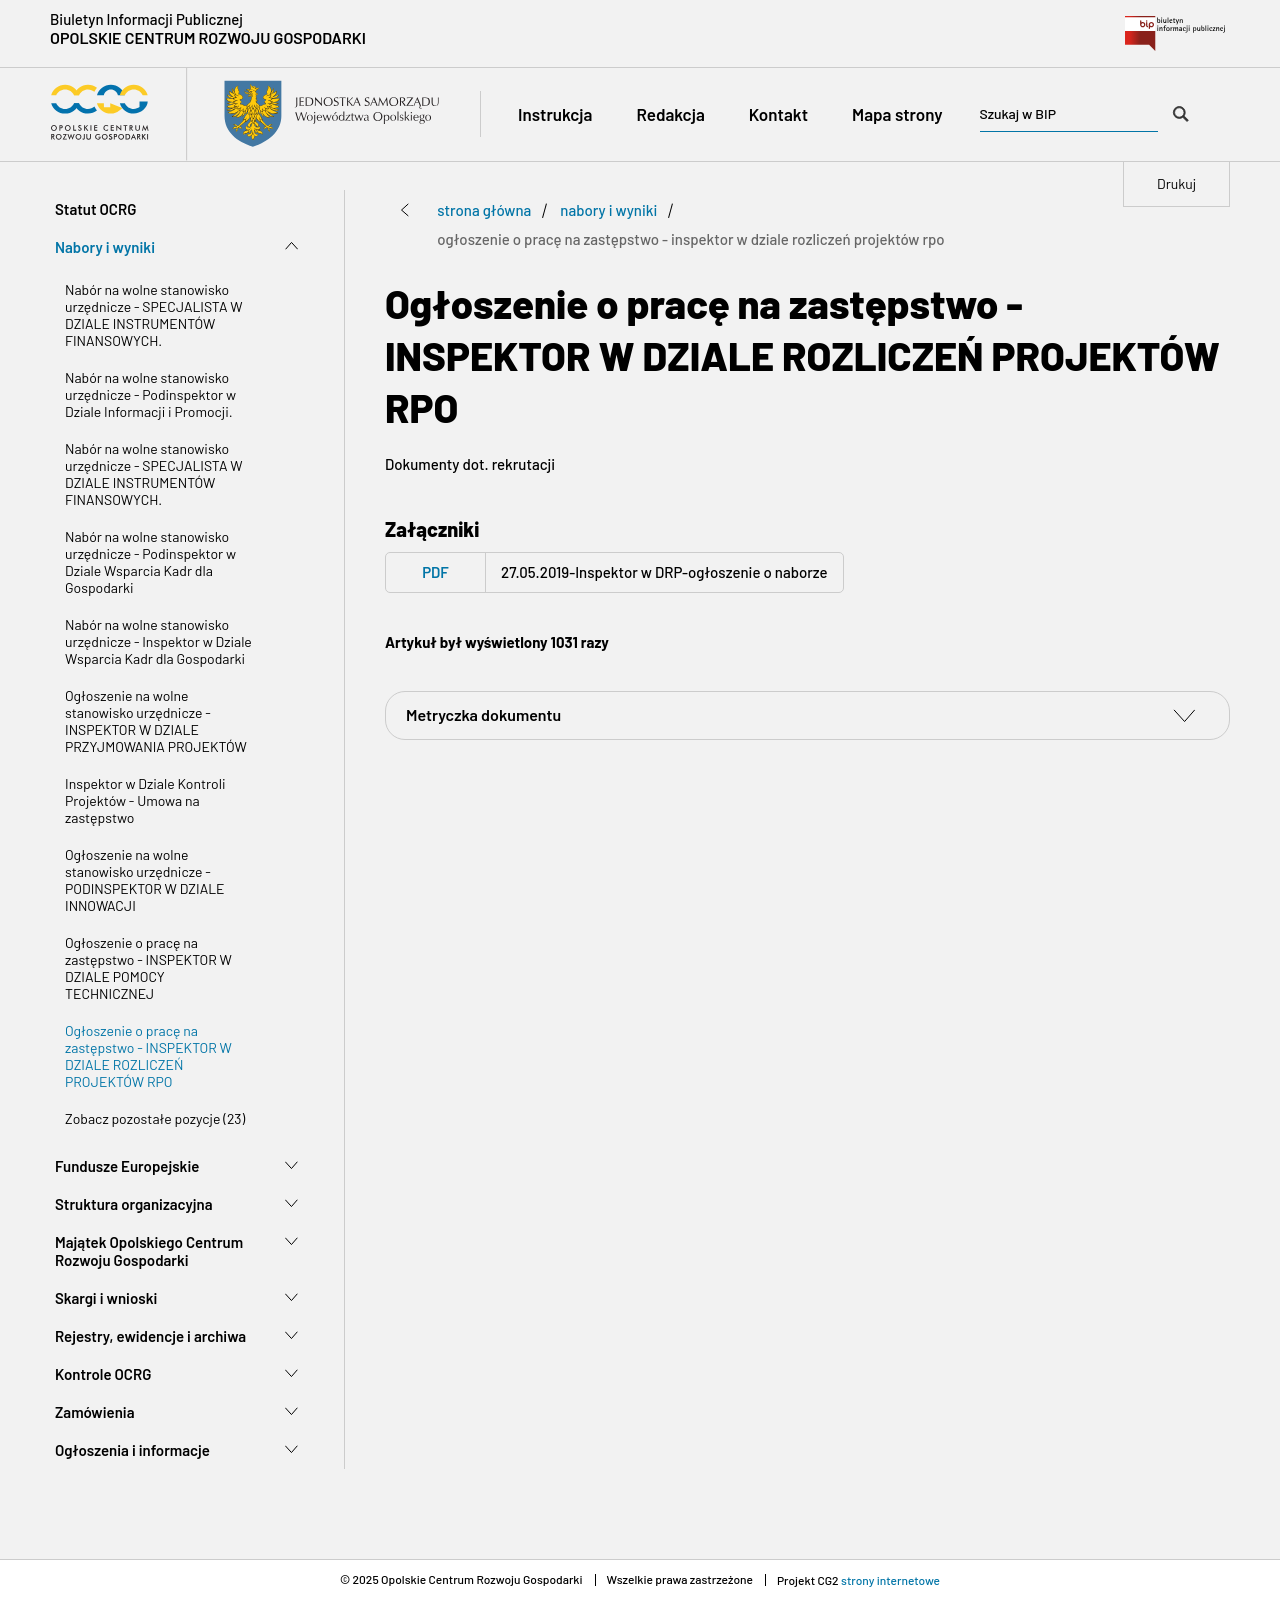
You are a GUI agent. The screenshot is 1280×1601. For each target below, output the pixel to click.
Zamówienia (95, 1412)
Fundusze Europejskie (127, 1166)
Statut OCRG (95, 209)
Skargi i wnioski (106, 1298)
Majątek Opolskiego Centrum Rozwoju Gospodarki (149, 1251)
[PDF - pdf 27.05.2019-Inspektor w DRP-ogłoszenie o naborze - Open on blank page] (614, 572)
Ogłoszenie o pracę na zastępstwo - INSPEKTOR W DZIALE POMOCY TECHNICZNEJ (148, 968)
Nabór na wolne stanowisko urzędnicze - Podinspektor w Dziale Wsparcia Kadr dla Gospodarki (150, 562)
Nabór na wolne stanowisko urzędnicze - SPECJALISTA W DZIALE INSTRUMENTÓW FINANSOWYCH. (154, 315)
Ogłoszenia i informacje (132, 1450)
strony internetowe (890, 1580)
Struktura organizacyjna (134, 1204)
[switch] (1184, 715)
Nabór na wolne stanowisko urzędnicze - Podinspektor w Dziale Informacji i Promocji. (150, 394)
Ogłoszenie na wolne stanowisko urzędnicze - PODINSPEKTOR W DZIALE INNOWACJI (145, 880)
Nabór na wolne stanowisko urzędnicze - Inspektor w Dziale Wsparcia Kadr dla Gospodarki (158, 641)
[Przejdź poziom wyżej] (405, 210)
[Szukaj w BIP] (1180, 114)
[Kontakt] (778, 114)
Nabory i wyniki (105, 247)
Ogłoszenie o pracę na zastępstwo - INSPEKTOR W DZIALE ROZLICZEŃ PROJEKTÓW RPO (148, 1056)
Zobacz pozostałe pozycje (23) (155, 1118)
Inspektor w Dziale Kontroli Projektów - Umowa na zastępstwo (145, 800)
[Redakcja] (670, 114)
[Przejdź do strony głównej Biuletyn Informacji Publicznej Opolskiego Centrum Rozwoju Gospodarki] (245, 114)
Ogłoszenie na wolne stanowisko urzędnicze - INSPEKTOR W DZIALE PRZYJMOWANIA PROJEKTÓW (156, 721)
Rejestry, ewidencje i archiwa (150, 1336)
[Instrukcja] (555, 114)
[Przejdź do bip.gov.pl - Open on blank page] (1175, 34)
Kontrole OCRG (103, 1374)
